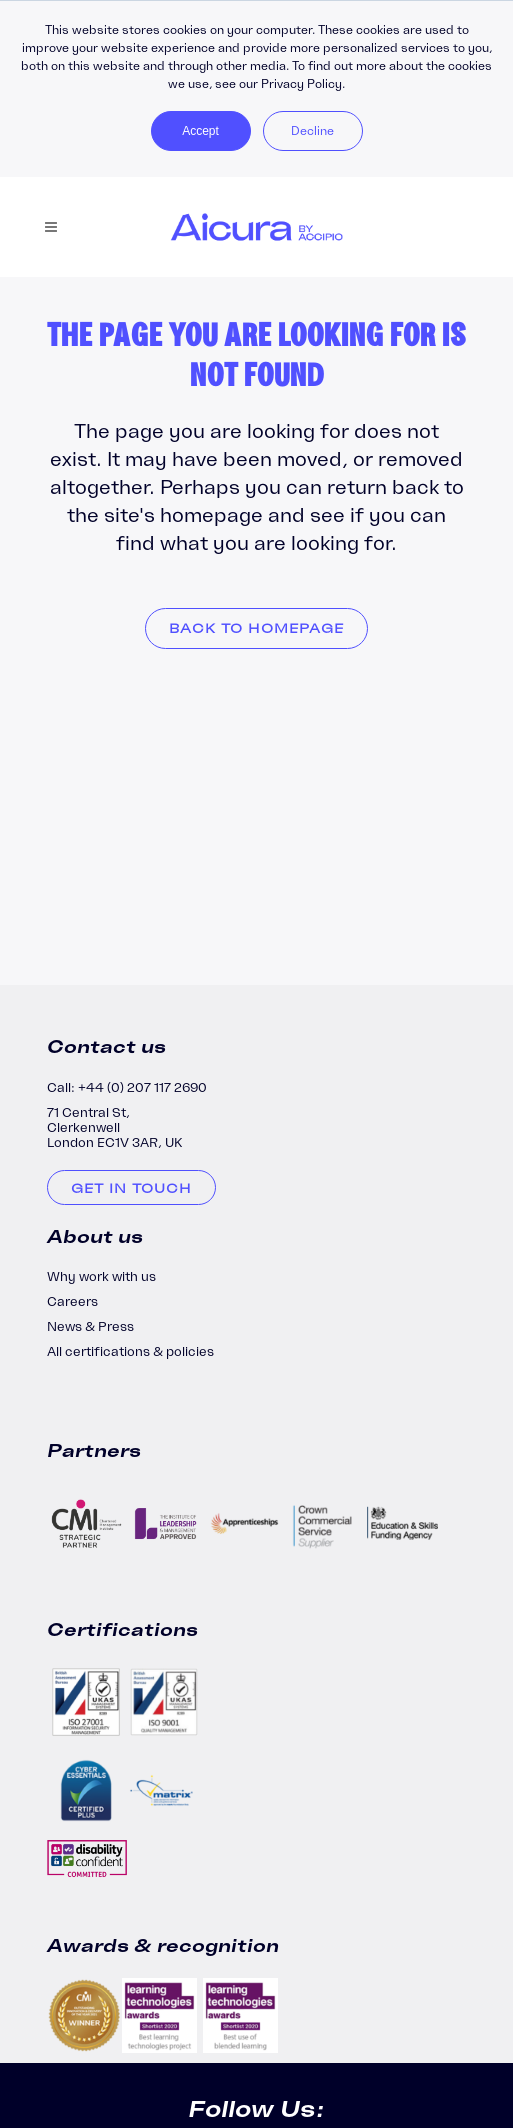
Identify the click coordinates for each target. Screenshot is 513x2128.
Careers (72, 1301)
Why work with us (101, 1276)
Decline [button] (312, 130)
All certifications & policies (130, 1351)
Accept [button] (200, 131)
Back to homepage (256, 628)
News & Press (90, 1326)
